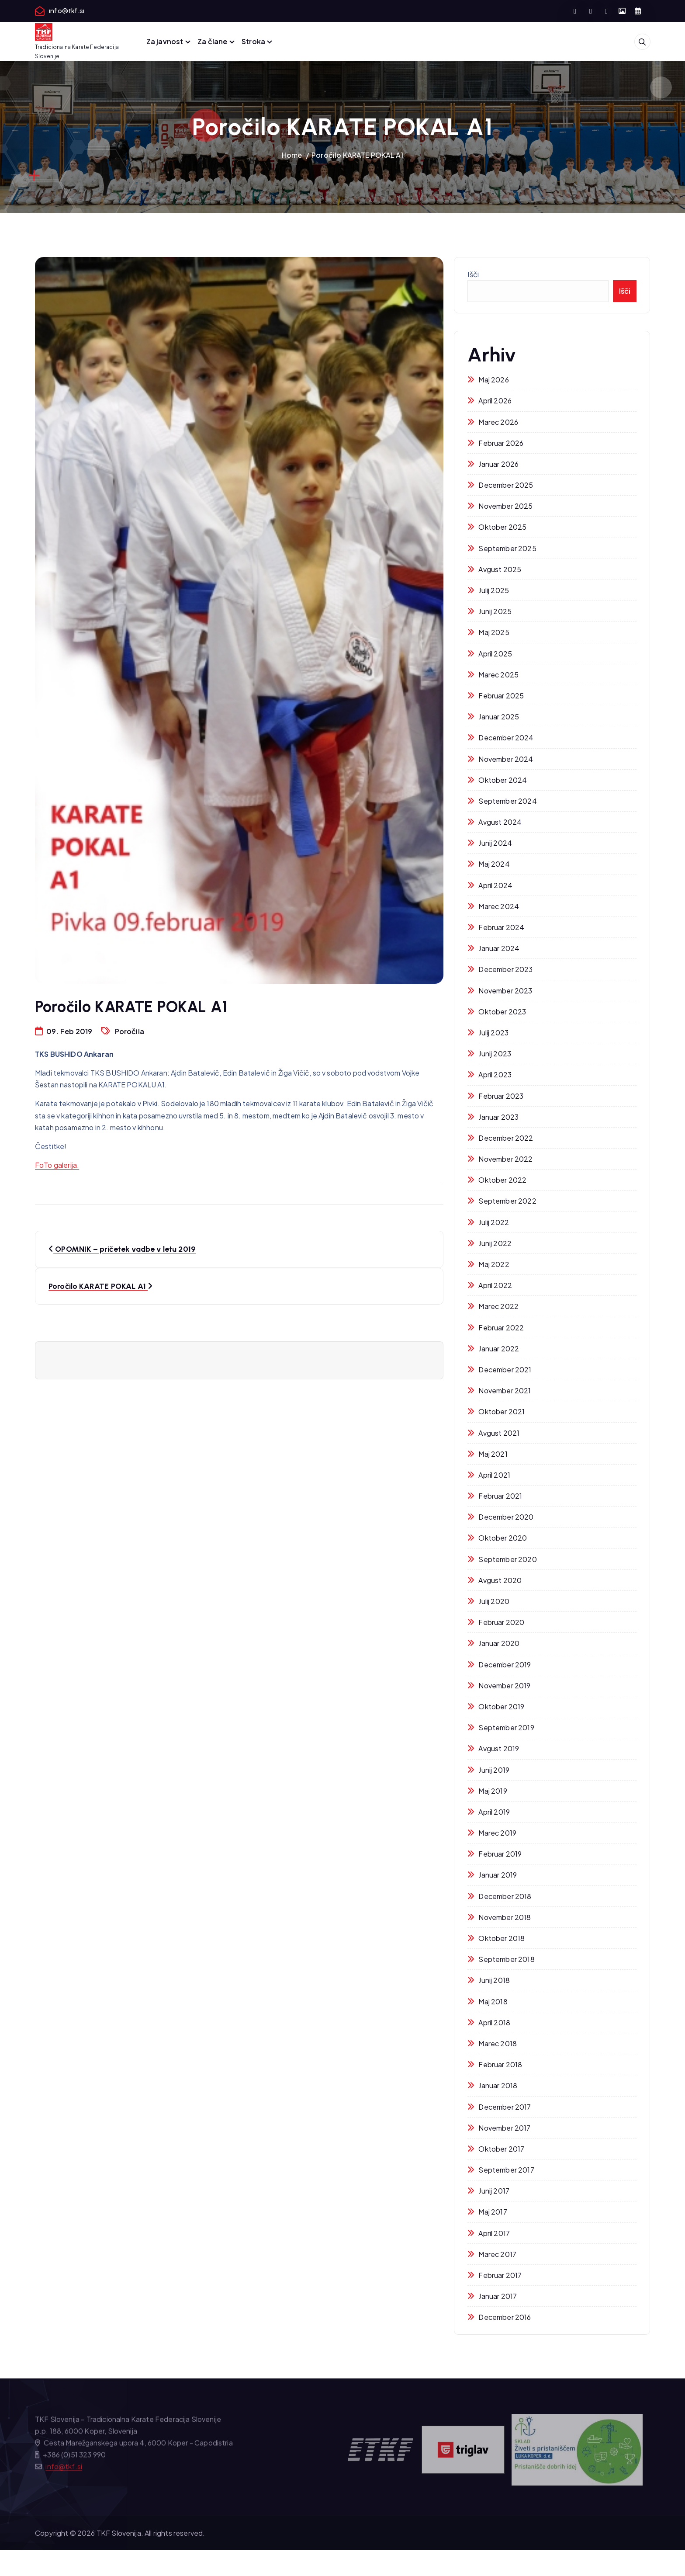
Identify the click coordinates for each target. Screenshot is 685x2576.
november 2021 (504, 1390)
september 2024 (507, 800)
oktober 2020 (502, 1537)
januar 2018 (497, 2085)
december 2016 (504, 2317)
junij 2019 (493, 1769)
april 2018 (494, 2022)
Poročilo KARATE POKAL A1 (357, 155)
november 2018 (504, 1917)
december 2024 (505, 737)
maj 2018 (492, 2001)
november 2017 (504, 2127)
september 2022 (507, 1200)
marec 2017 (497, 2254)
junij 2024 (495, 842)
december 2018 (504, 1896)
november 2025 (505, 505)
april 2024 (495, 885)
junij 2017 (493, 2190)
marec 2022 (498, 1306)
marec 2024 (498, 906)
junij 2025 (495, 611)
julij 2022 (493, 1222)
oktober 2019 (501, 1706)
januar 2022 (498, 1348)
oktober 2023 (502, 1011)
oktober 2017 (501, 2148)
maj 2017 (492, 2211)
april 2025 (495, 653)
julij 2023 (493, 1032)
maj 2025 (493, 632)
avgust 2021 (498, 1432)
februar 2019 (500, 1853)
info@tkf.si (66, 11)
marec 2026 (498, 422)
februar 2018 (500, 2064)
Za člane (212, 41)
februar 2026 (500, 443)
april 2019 (494, 1811)
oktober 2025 (502, 526)
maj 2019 (492, 1790)
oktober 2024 (502, 780)
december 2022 (505, 1137)
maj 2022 (493, 1264)
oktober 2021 (501, 1411)
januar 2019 (497, 1874)
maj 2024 (493, 863)
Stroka (253, 41)
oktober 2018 (501, 1938)
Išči (473, 274)
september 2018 (506, 1959)
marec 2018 (497, 2043)
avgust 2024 (500, 821)
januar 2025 (498, 716)
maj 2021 (492, 1453)
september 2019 (506, 1727)
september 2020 (507, 1559)
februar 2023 (500, 1096)
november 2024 (505, 759)
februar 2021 (500, 1495)
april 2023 (495, 1074)
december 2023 (505, 969)
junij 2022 (495, 1243)
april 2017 (494, 2233)
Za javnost (164, 41)
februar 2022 (501, 1327)
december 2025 (505, 485)
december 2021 (504, 1369)
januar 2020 (498, 1643)
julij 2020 (493, 1601)
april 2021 (494, 1474)
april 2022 (495, 1285)
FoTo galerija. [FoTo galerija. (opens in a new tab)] (57, 1165)
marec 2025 (498, 674)
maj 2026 (493, 379)
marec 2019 (497, 1832)
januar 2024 (498, 948)
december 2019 (504, 1664)
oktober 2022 (502, 1179)
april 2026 (495, 400)
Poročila (129, 1031)
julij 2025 (493, 590)
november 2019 (504, 1685)
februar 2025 (501, 695)
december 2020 (505, 1516)
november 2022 (505, 1158)
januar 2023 (498, 1116)
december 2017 (504, 2106)
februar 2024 (501, 927)
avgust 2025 (499, 569)
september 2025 (507, 548)
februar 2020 (501, 1622)
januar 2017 (497, 2296)
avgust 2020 (500, 1580)
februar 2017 (500, 2275)
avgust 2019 (498, 1748)
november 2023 (505, 990)
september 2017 (506, 2169)
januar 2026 (498, 464)
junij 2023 (494, 1053)
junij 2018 (494, 1980)
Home (292, 155)
